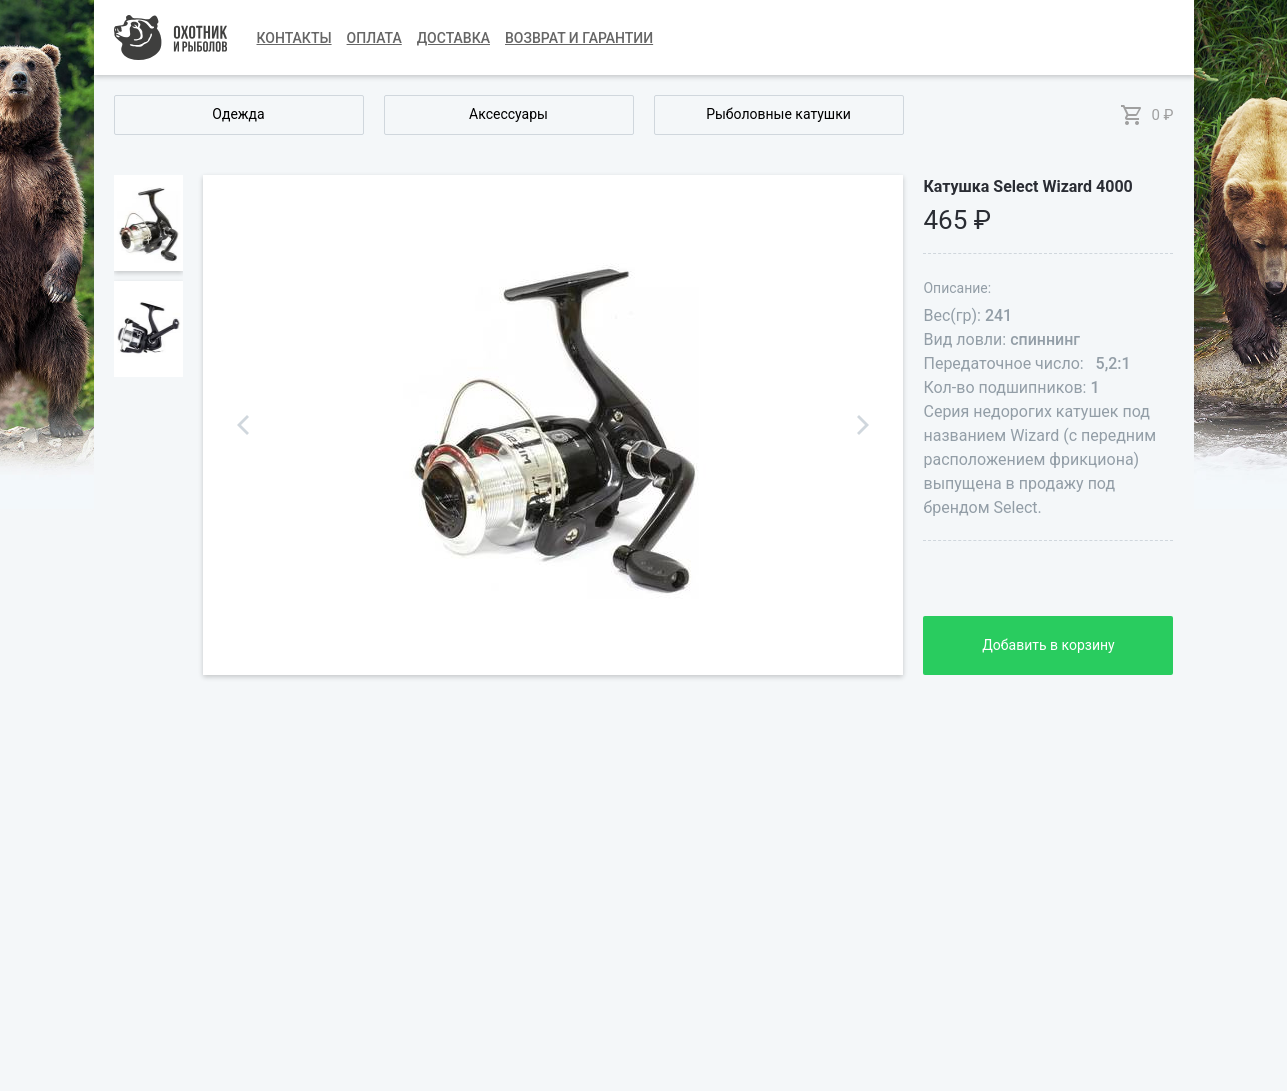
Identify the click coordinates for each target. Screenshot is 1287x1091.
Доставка (453, 38)
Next (863, 425)
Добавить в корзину (1048, 645)
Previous (243, 425)
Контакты (294, 38)
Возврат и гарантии (579, 38)
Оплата (374, 38)
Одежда (238, 114)
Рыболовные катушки (778, 114)
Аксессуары (508, 114)
